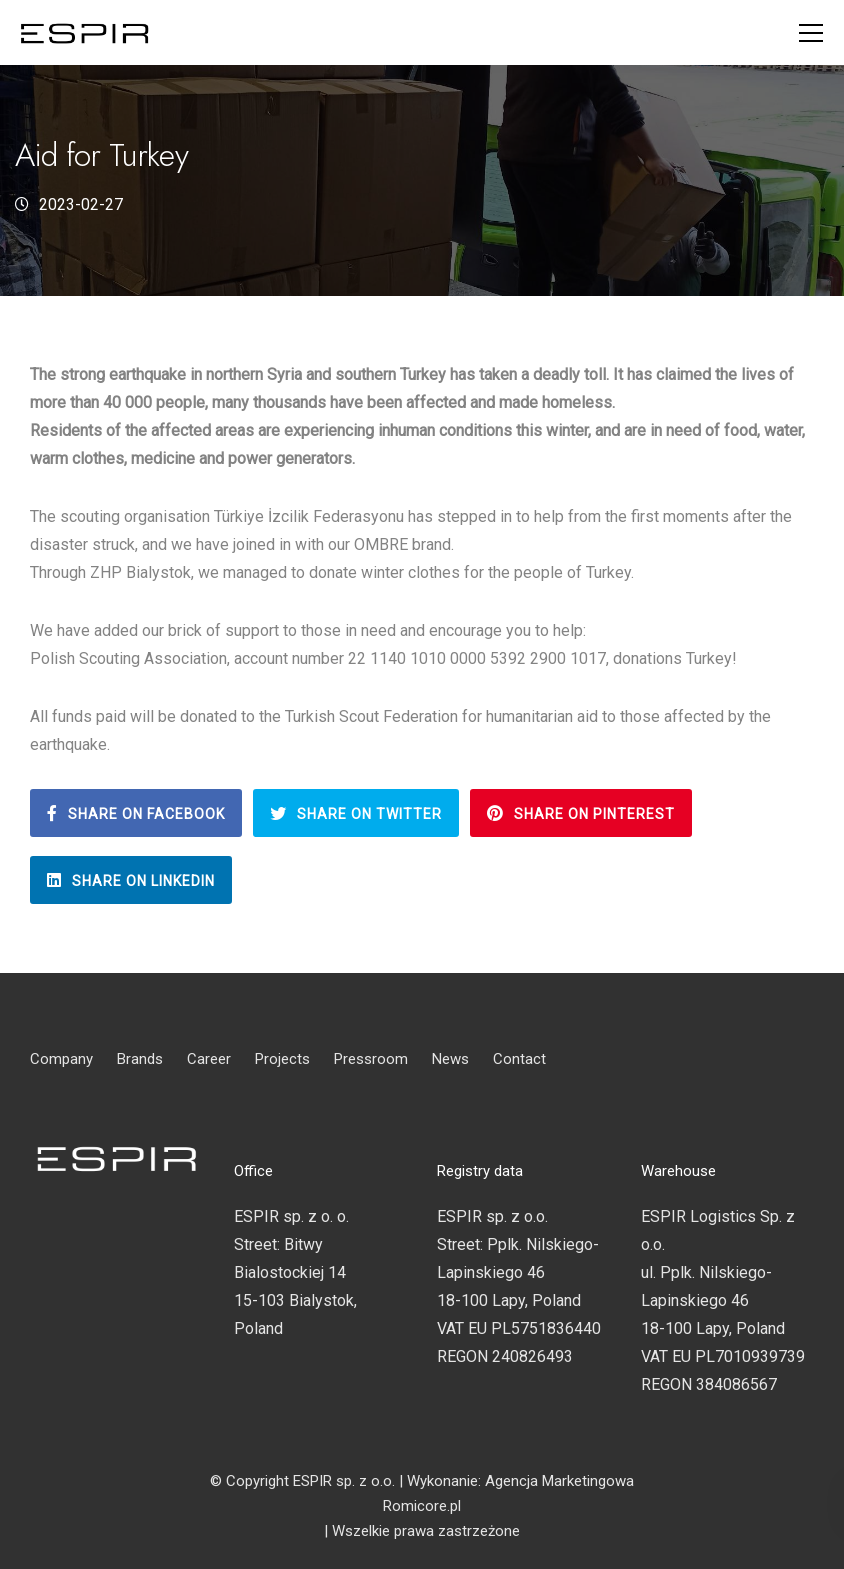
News (450, 1059)
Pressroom (371, 1059)
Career (209, 1059)
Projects (282, 1059)
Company (61, 1059)
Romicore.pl (422, 1506)
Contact (519, 1059)
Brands (140, 1059)
